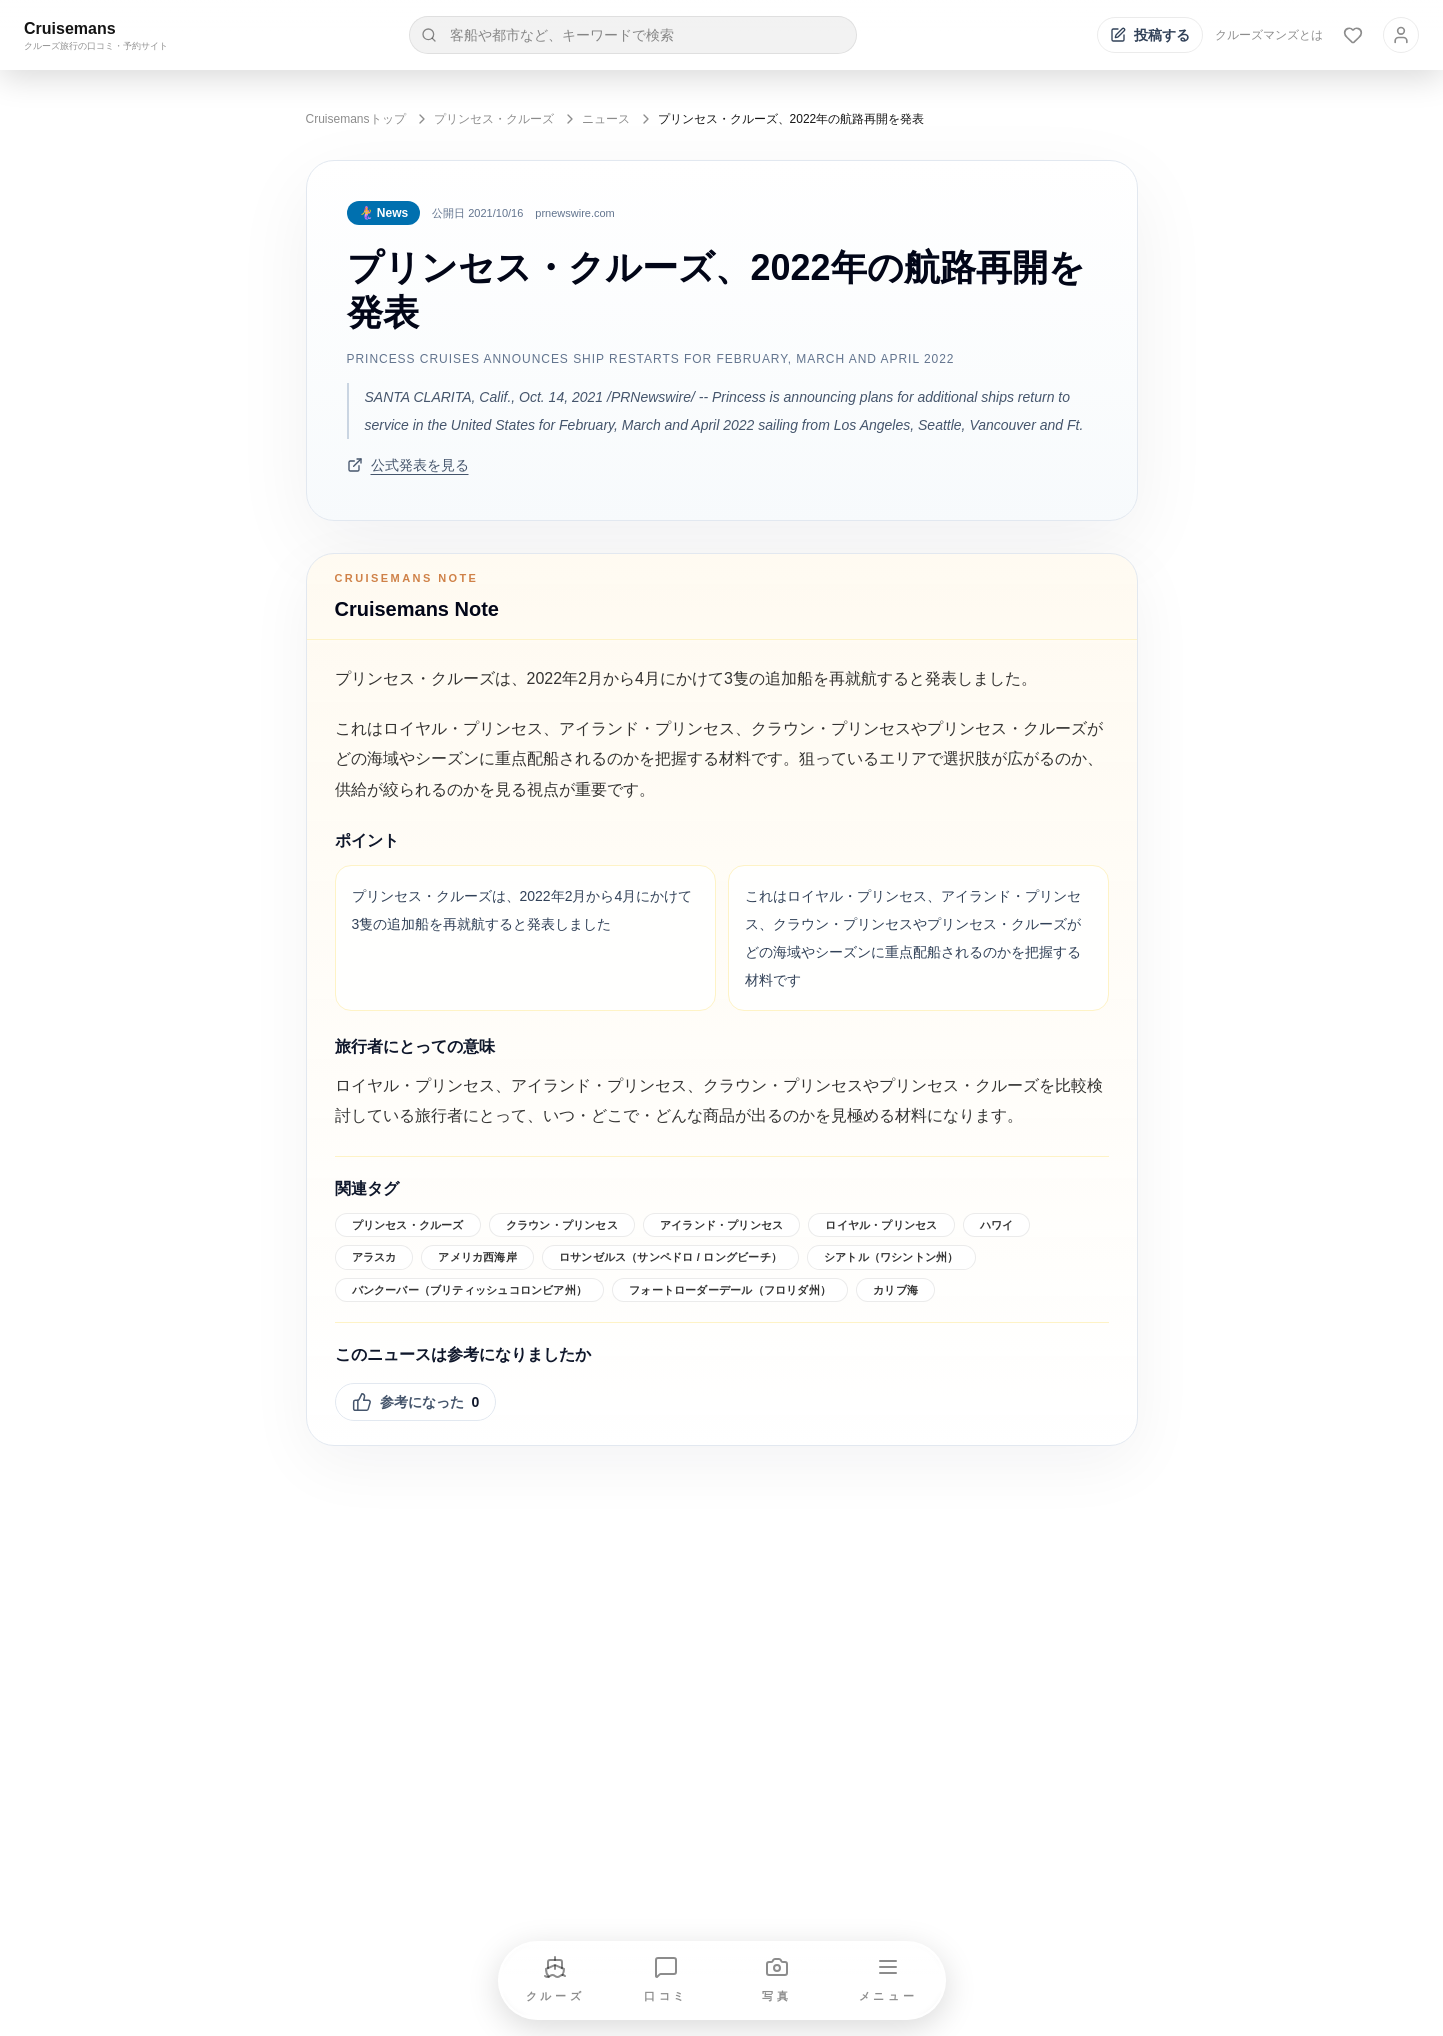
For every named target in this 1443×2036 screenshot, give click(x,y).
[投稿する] (1150, 35)
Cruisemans (70, 28)
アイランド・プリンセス (721, 1225)
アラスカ (374, 1257)
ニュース (606, 119)
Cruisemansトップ (356, 119)
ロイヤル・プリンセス (881, 1225)
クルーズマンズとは (1269, 35)
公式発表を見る (408, 465)
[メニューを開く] (888, 1980)
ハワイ (997, 1225)
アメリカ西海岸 (477, 1257)
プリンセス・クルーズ (494, 119)
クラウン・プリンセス (562, 1225)
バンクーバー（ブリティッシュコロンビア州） (470, 1290)
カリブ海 (895, 1290)
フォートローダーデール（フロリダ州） (730, 1290)
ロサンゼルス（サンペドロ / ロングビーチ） (670, 1257)
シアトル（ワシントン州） (891, 1257)
